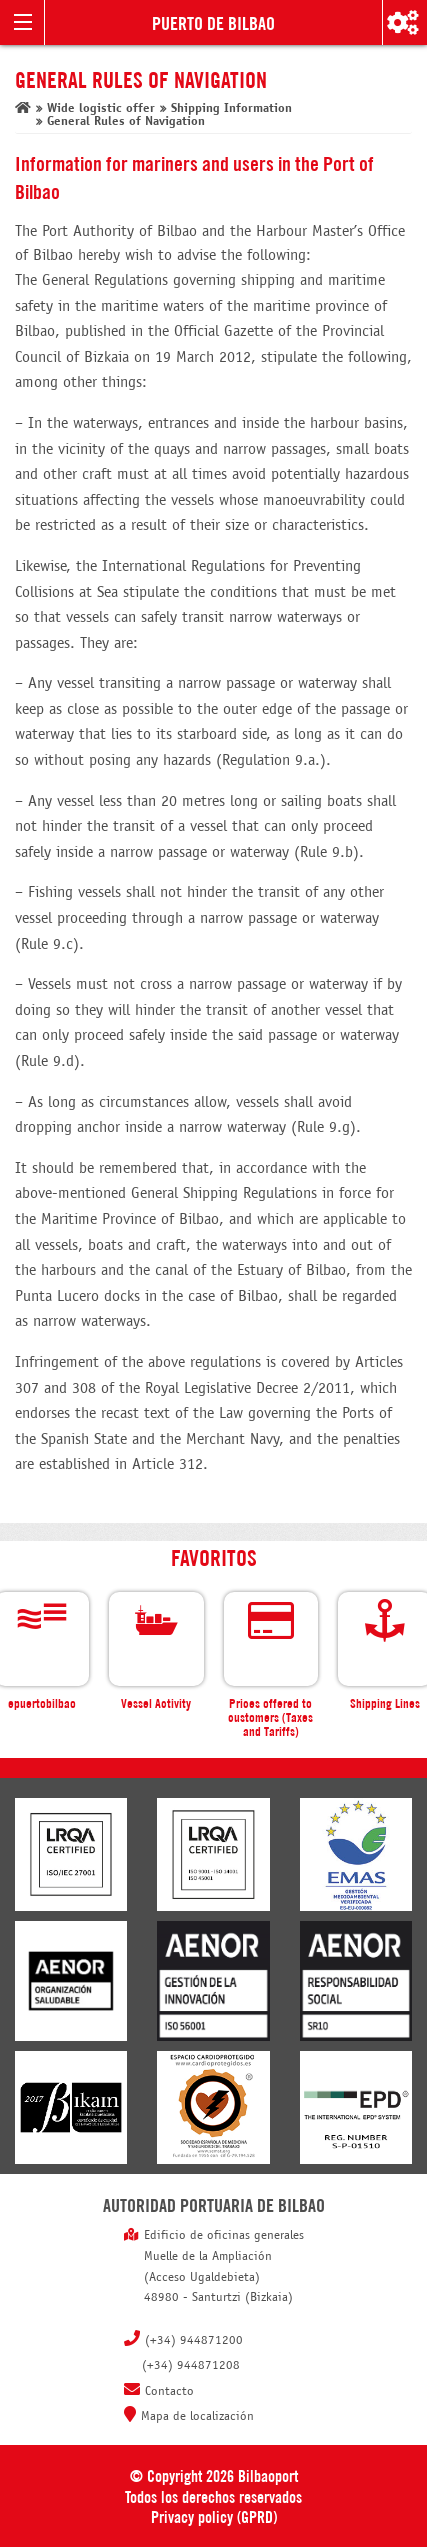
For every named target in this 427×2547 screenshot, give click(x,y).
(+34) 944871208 (191, 2366)
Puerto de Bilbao (213, 22)
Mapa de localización (197, 2417)
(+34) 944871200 (194, 2341)
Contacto (169, 2392)
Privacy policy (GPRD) (214, 2515)
